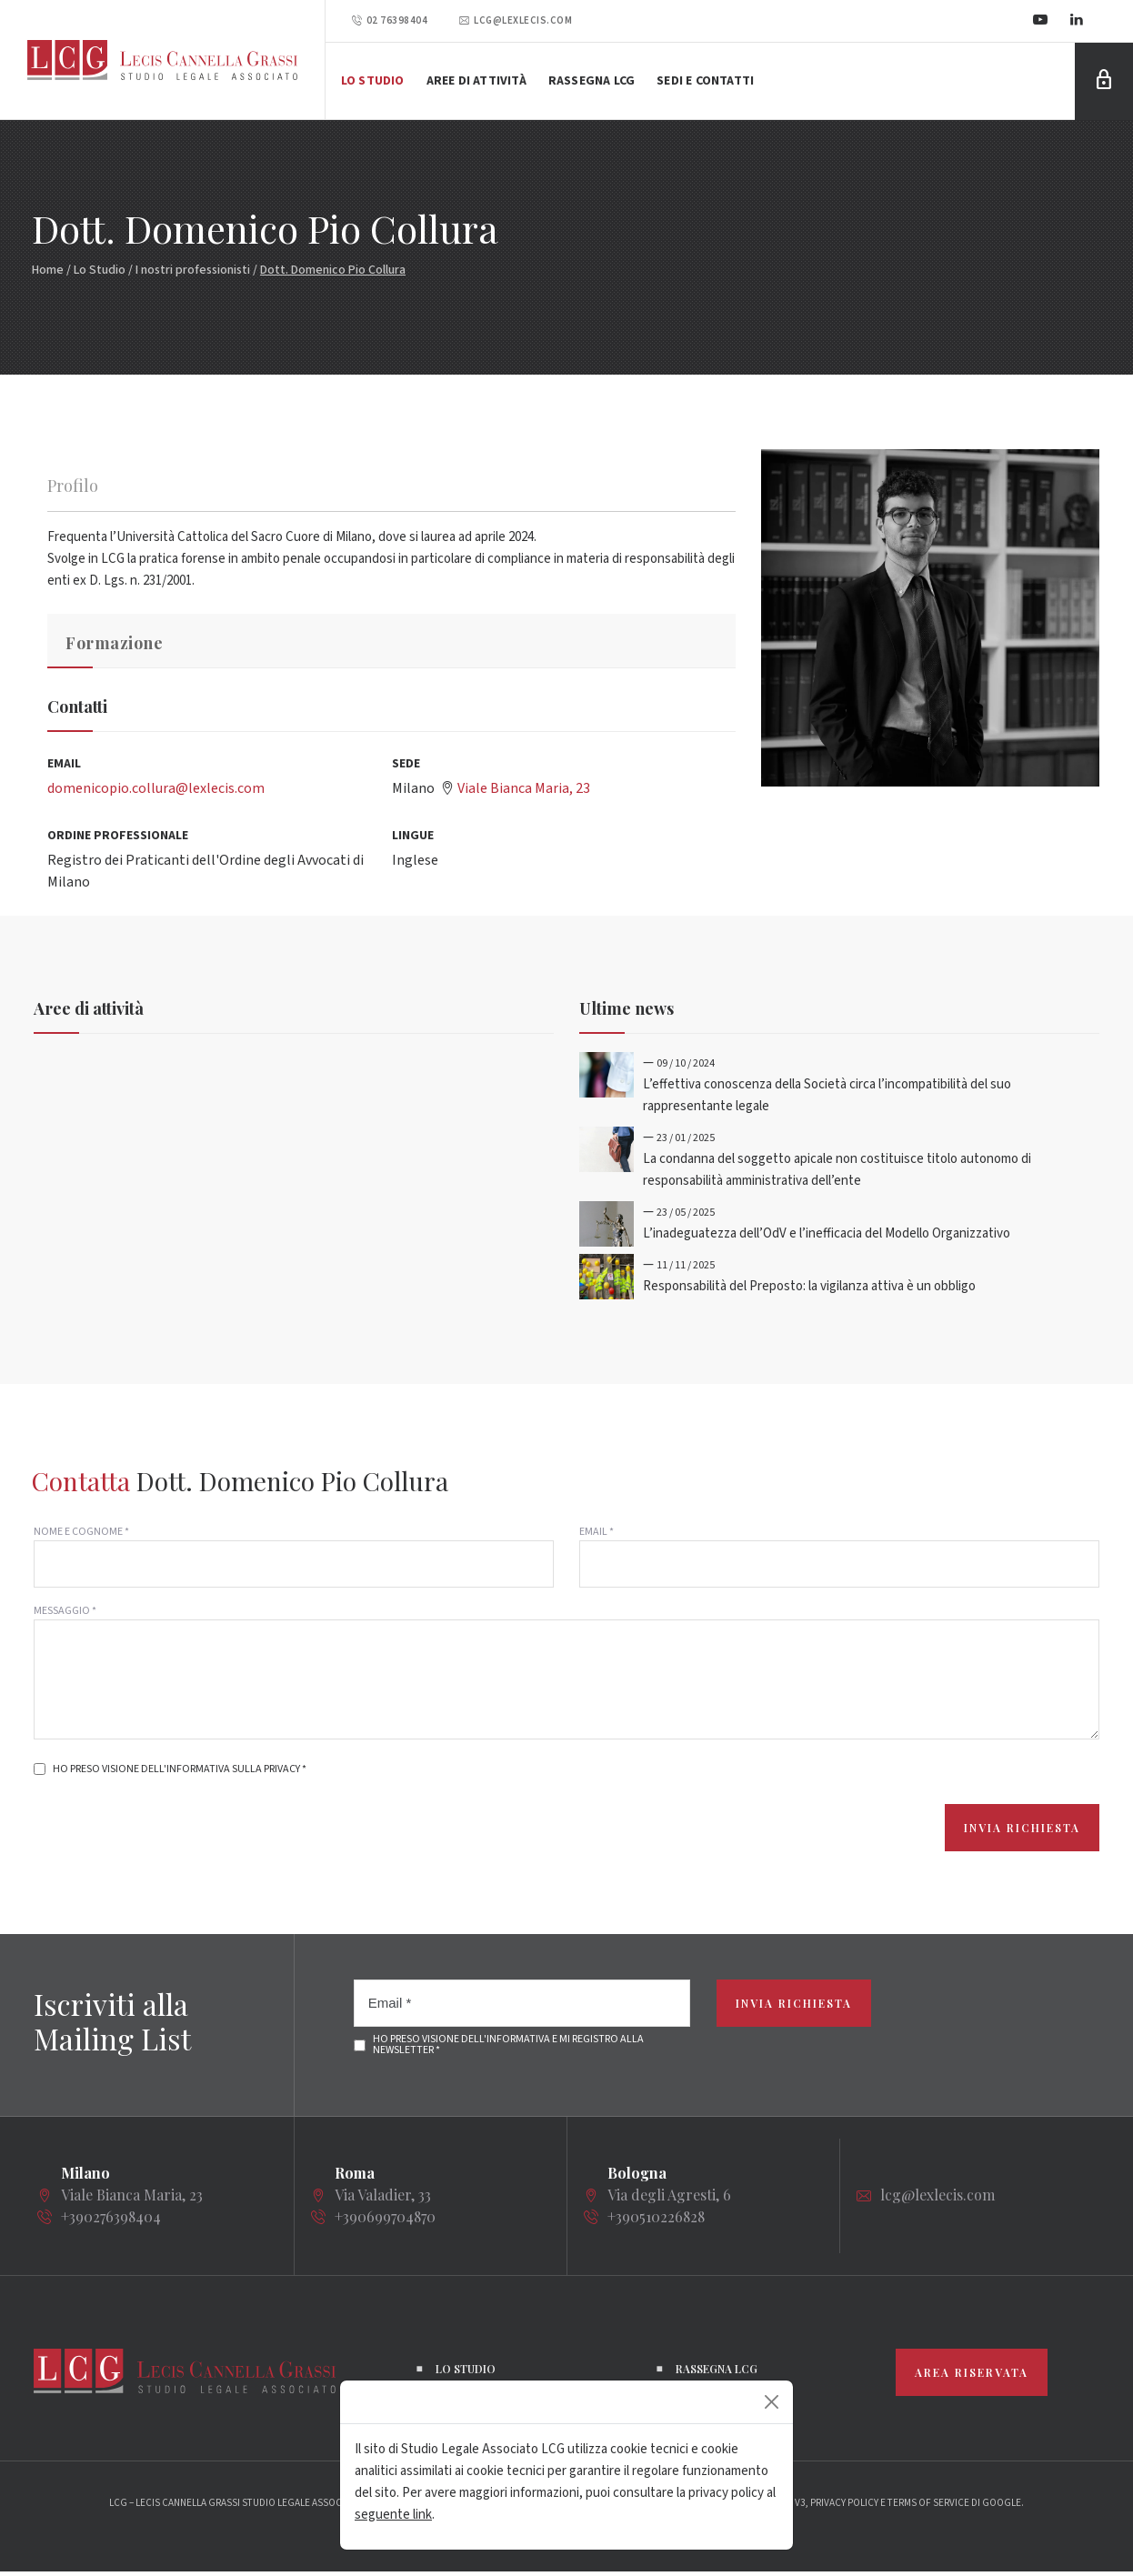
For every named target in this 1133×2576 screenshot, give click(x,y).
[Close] (771, 2402)
